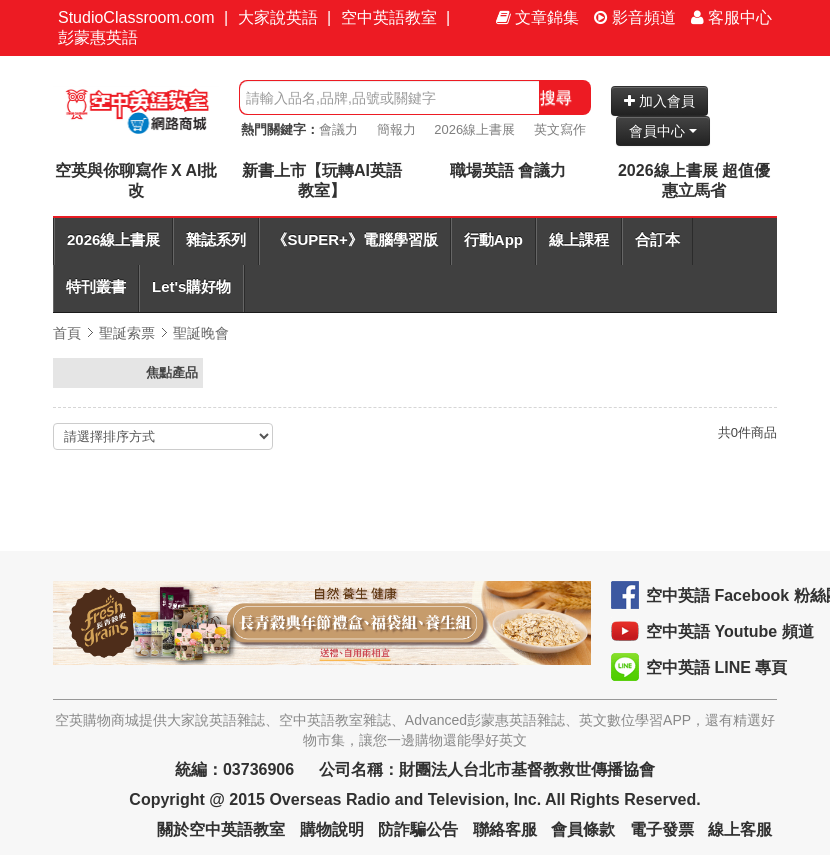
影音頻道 (635, 17)
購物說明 (332, 829)
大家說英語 (278, 17)
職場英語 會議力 (508, 170)
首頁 (67, 333)
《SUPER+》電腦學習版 (354, 239)
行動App (493, 239)
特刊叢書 (96, 286)
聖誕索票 (127, 333)
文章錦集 (537, 17)
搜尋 (556, 97)
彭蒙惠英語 (98, 37)
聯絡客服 (505, 829)
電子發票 (662, 829)
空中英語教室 (389, 17)
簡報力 (396, 129)
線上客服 (740, 829)
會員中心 (663, 131)
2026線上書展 (474, 129)
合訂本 (657, 239)
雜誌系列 (216, 239)
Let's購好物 (191, 286)
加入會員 (659, 101)
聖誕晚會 (201, 333)
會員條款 (583, 829)
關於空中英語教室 (221, 829)
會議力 (338, 129)
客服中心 (731, 17)
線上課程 (579, 239)
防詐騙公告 (418, 829)
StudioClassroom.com (136, 17)
